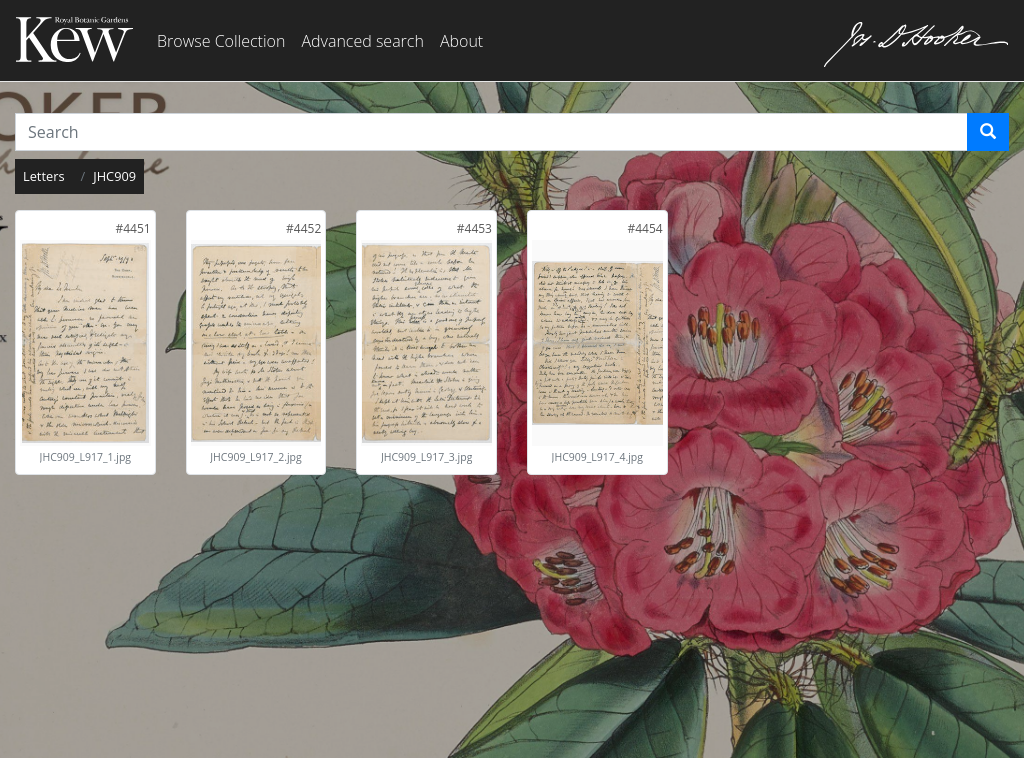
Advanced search (362, 41)
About (461, 41)
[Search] (988, 132)
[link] (132, 228)
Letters (44, 176)
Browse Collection (221, 41)
